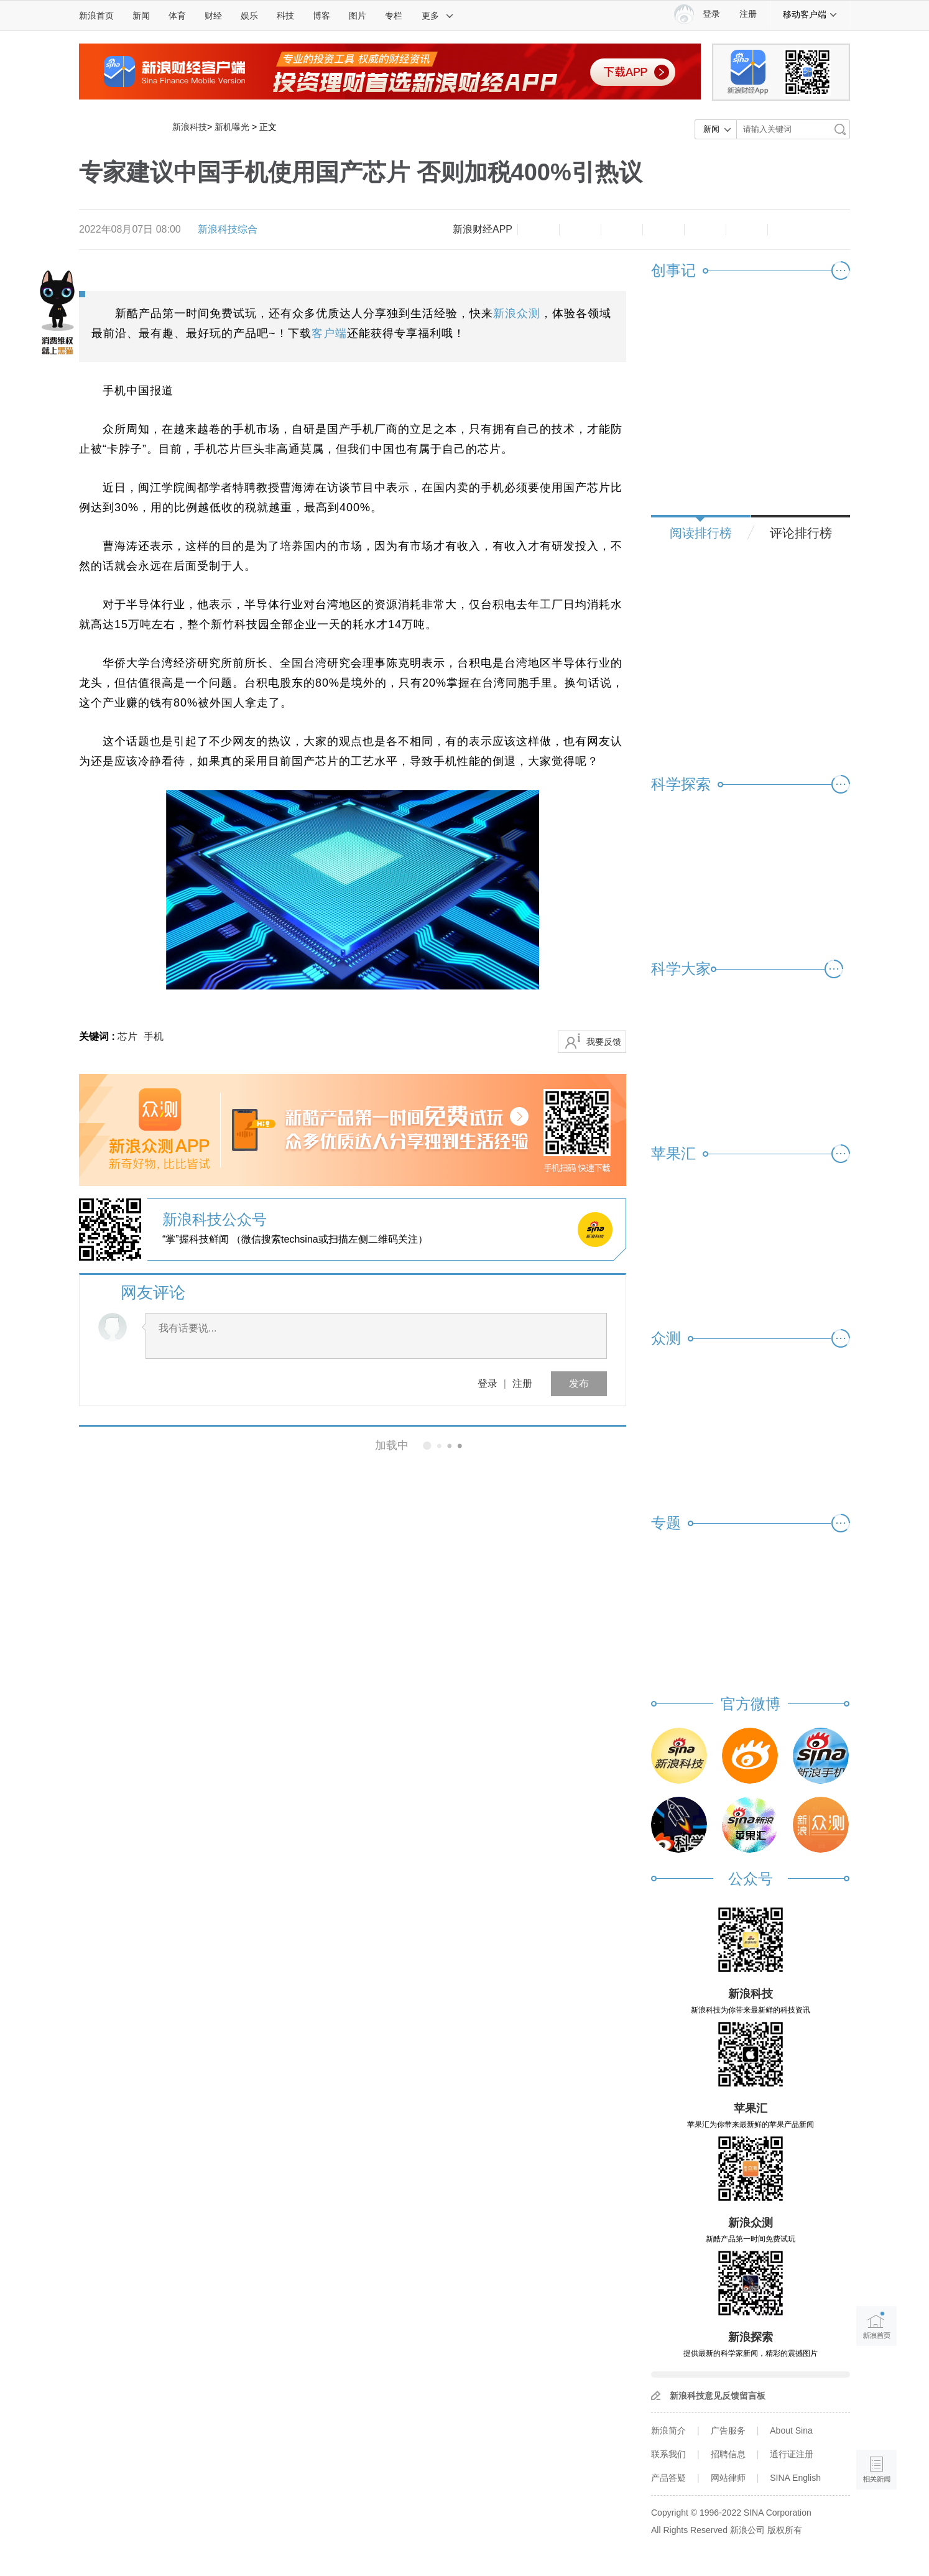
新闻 (141, 16)
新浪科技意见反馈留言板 (717, 2396)
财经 (213, 16)
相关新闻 (121, 1445)
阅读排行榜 (701, 533)
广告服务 (728, 2430)
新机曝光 (232, 127)
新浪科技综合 (227, 229)
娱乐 (249, 16)
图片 (357, 16)
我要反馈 (603, 1042)
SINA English (795, 2478)
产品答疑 (668, 2478)
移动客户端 (810, 14)
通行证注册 (791, 2454)
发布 (579, 1383)
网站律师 (728, 2478)
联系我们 (668, 2454)
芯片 (127, 1036)
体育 (177, 16)
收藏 (621, 229)
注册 (748, 14)
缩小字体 (538, 229)
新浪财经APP (482, 229)
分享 (746, 229)
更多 (438, 16)
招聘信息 (728, 2454)
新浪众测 (516, 313)
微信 (705, 229)
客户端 (329, 333)
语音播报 (876, 2421)
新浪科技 (189, 127)
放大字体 (580, 229)
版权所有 (784, 2530)
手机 (154, 1036)
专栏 (393, 16)
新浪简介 (668, 2430)
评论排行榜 (801, 533)
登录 (487, 1383)
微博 (663, 229)
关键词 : (98, 1036)
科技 (285, 16)
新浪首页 (96, 16)
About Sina (791, 2430)
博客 (321, 16)
